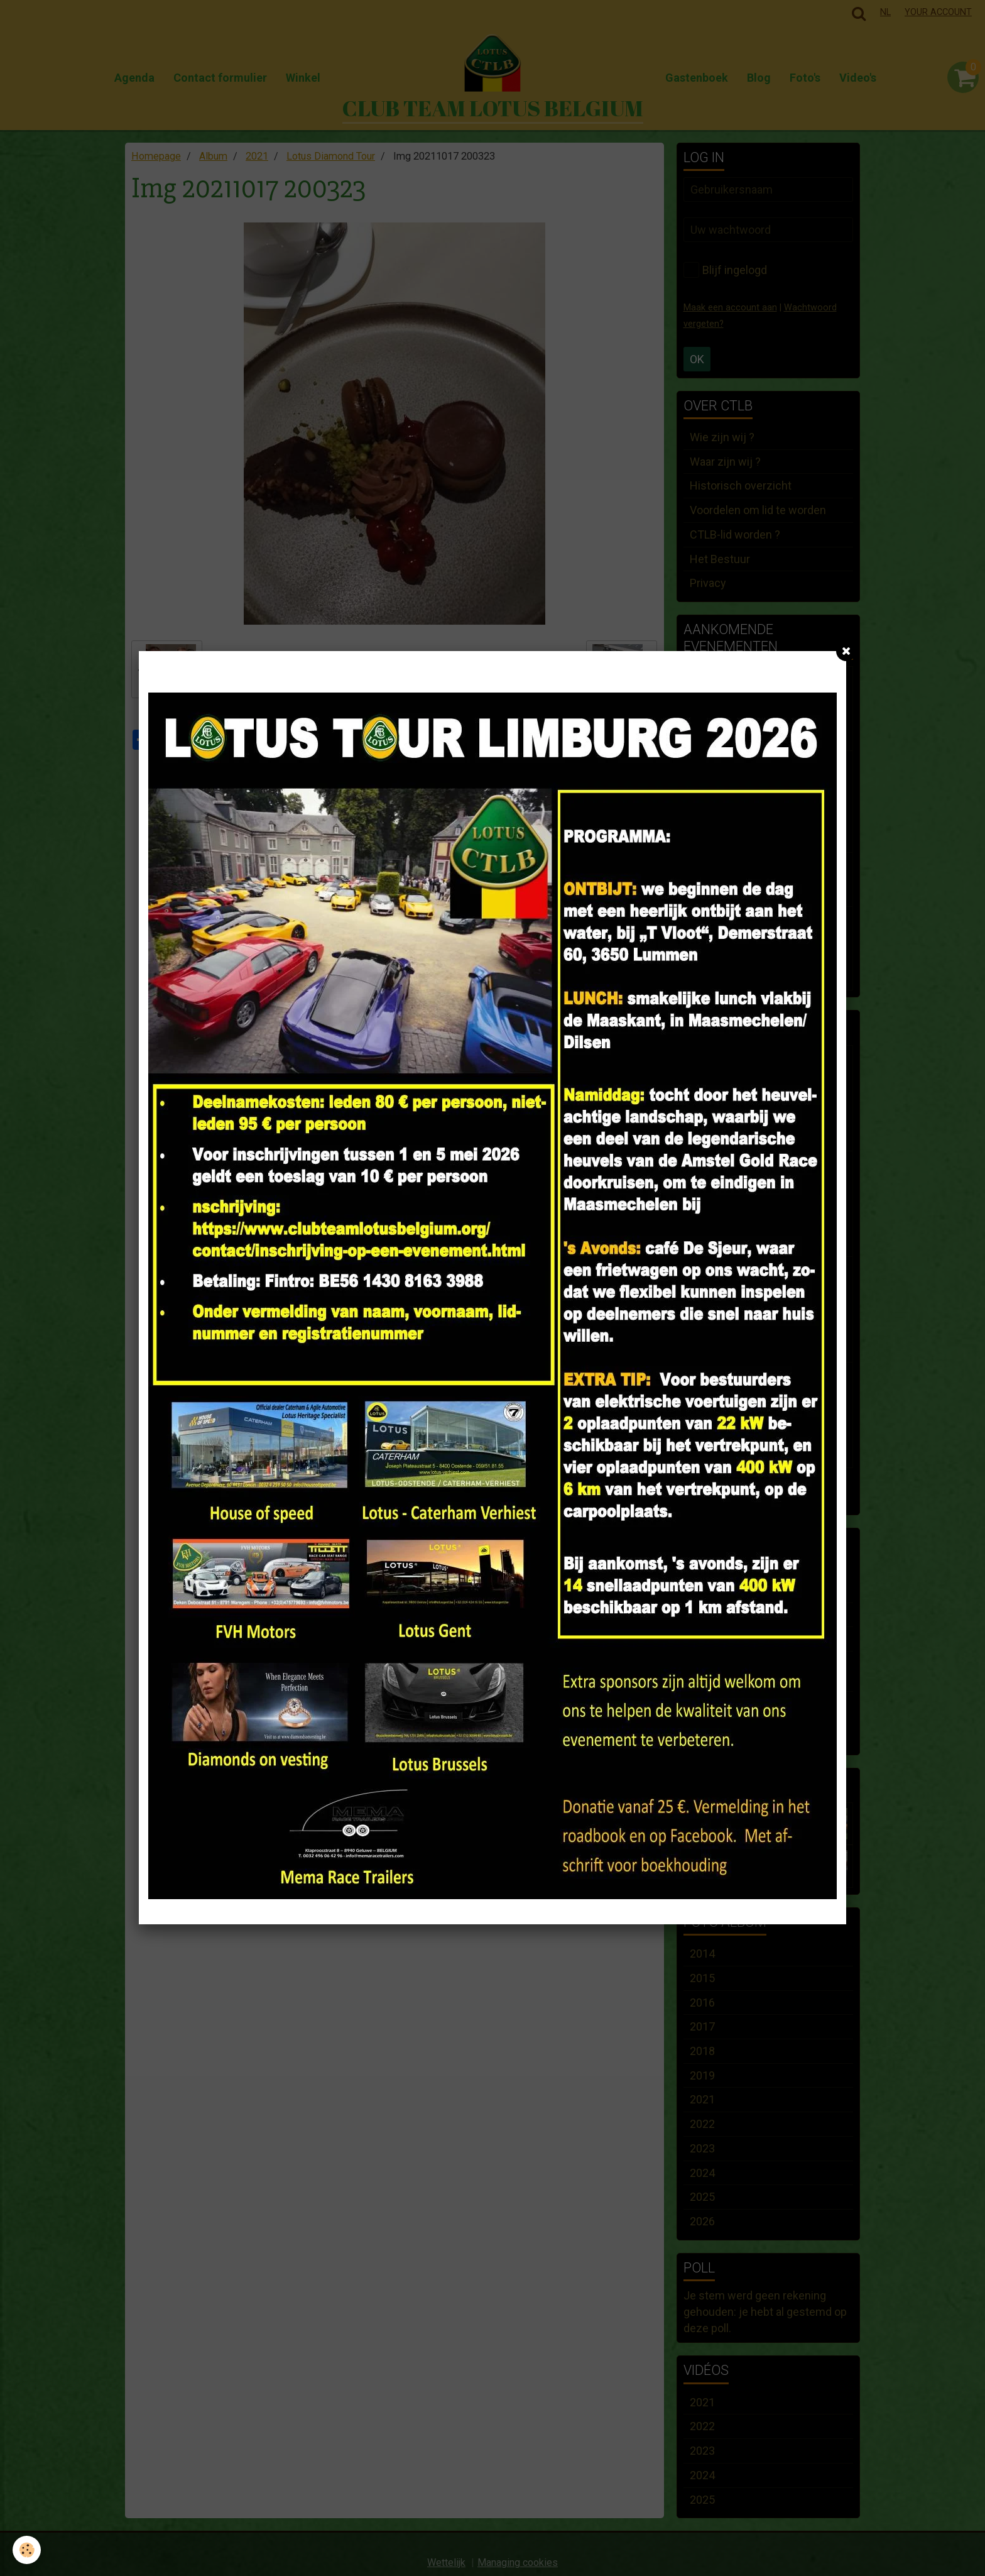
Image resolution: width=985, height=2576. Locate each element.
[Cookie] (27, 2550)
